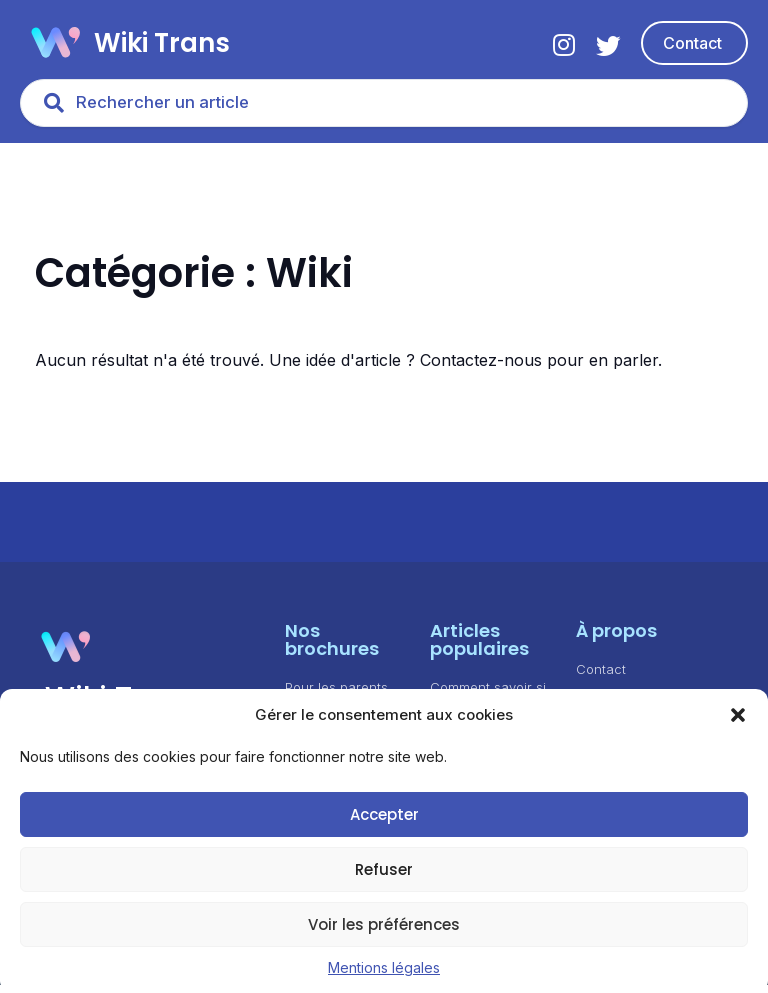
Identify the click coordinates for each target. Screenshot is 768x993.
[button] (738, 715)
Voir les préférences (384, 924)
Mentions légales (384, 967)
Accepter (384, 814)
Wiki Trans (162, 43)
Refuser (384, 869)
